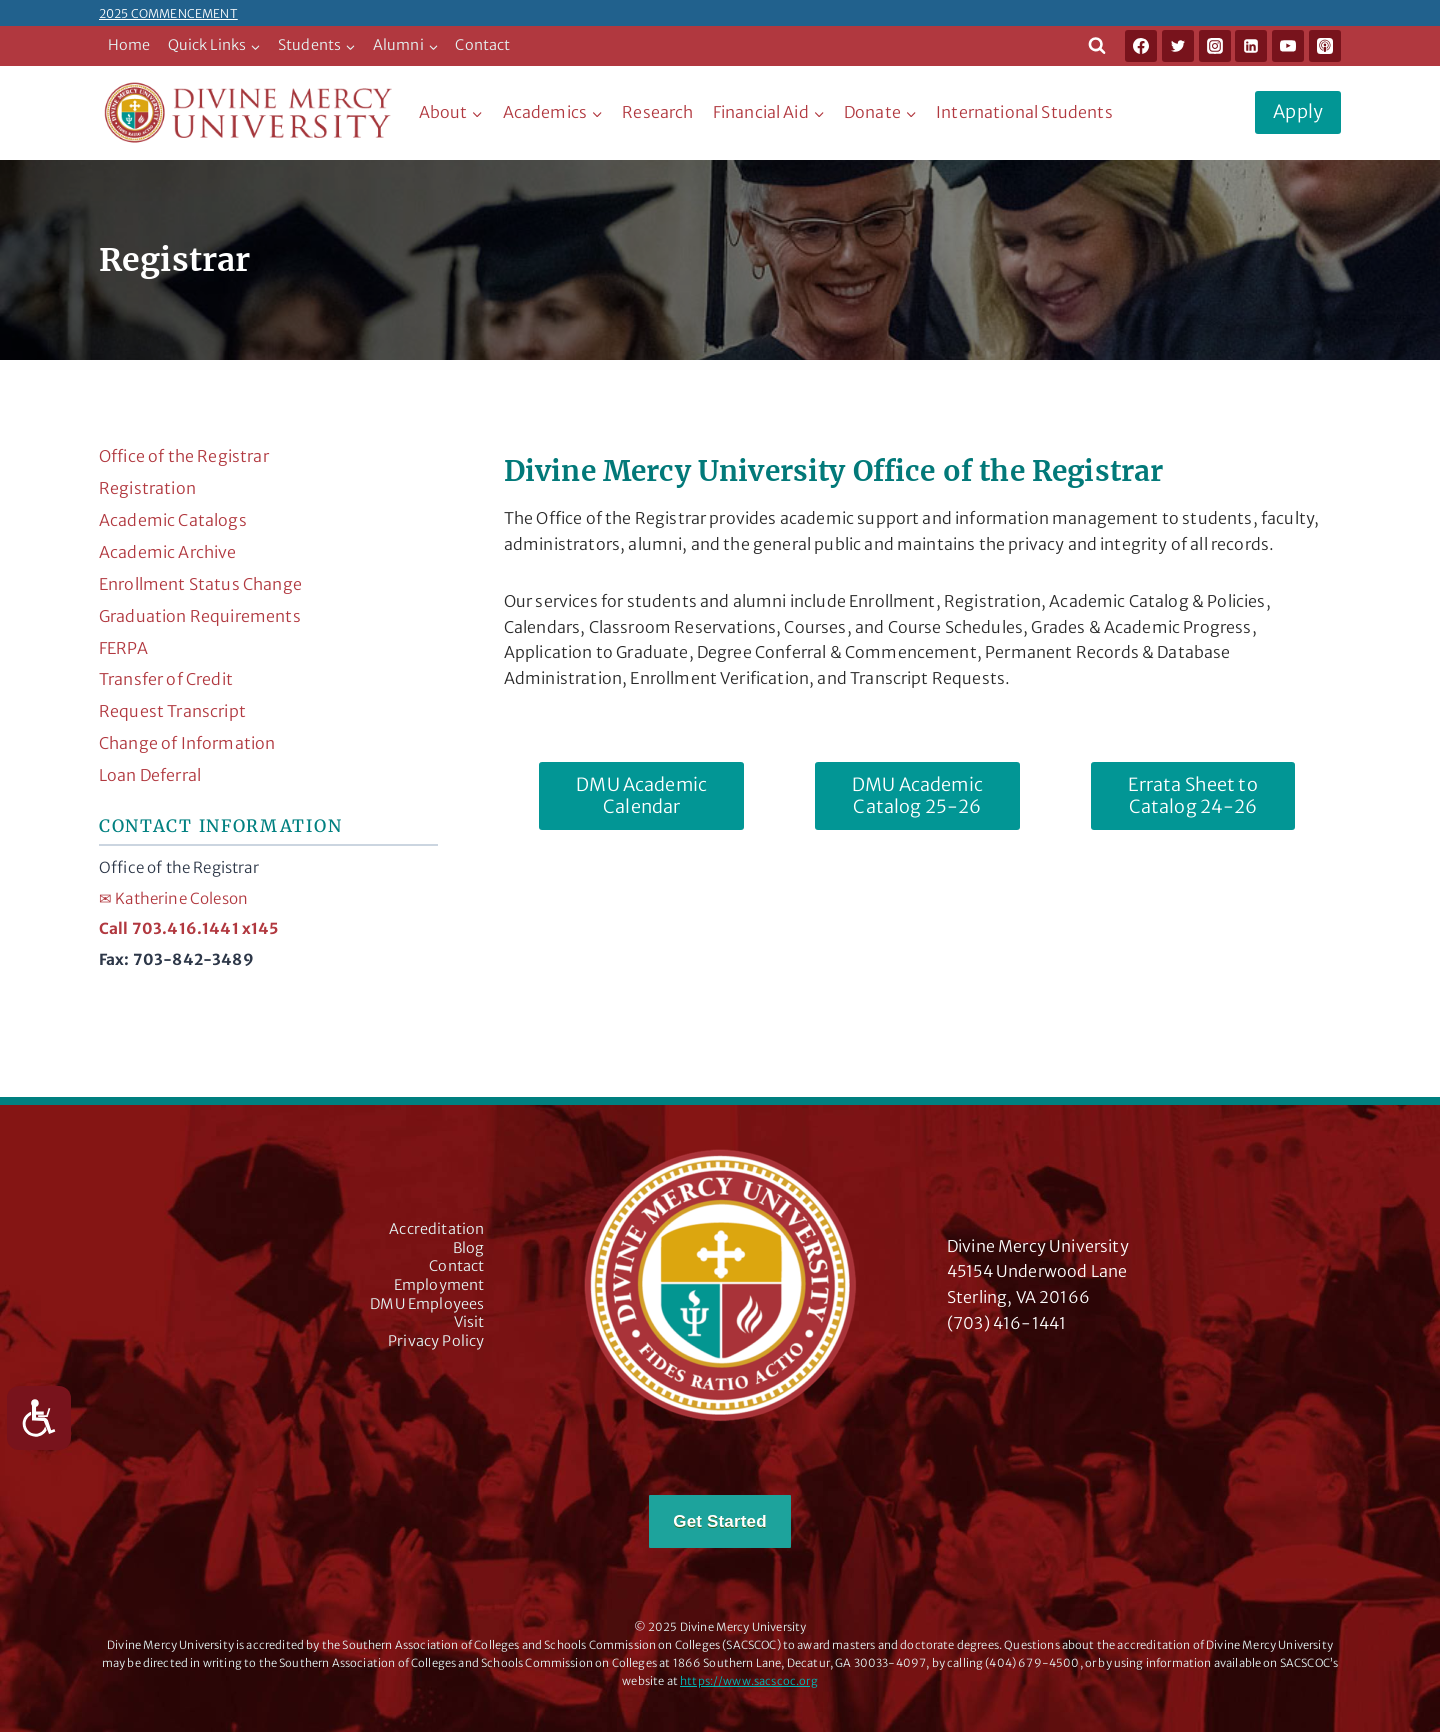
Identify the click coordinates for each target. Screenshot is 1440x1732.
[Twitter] (1178, 46)
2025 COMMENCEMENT (168, 13)
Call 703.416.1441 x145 (189, 928)
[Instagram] (1215, 46)
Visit (469, 1322)
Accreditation (436, 1229)
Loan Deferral (150, 775)
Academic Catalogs (173, 520)
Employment (439, 1285)
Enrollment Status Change (200, 584)
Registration (147, 488)
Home (129, 45)
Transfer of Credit (166, 679)
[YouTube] (1288, 46)
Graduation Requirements (200, 616)
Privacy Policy (436, 1341)
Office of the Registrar (184, 456)
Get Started (719, 1521)
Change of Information (187, 743)
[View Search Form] (1097, 46)
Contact (482, 45)
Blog (469, 1248)
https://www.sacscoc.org (749, 1681)
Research (657, 112)
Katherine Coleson (173, 898)
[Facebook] (1141, 46)
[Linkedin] (1251, 46)
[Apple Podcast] (1325, 46)
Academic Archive (168, 552)
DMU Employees (427, 1304)
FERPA (123, 648)
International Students (1024, 112)
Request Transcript (172, 711)
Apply (1298, 111)
